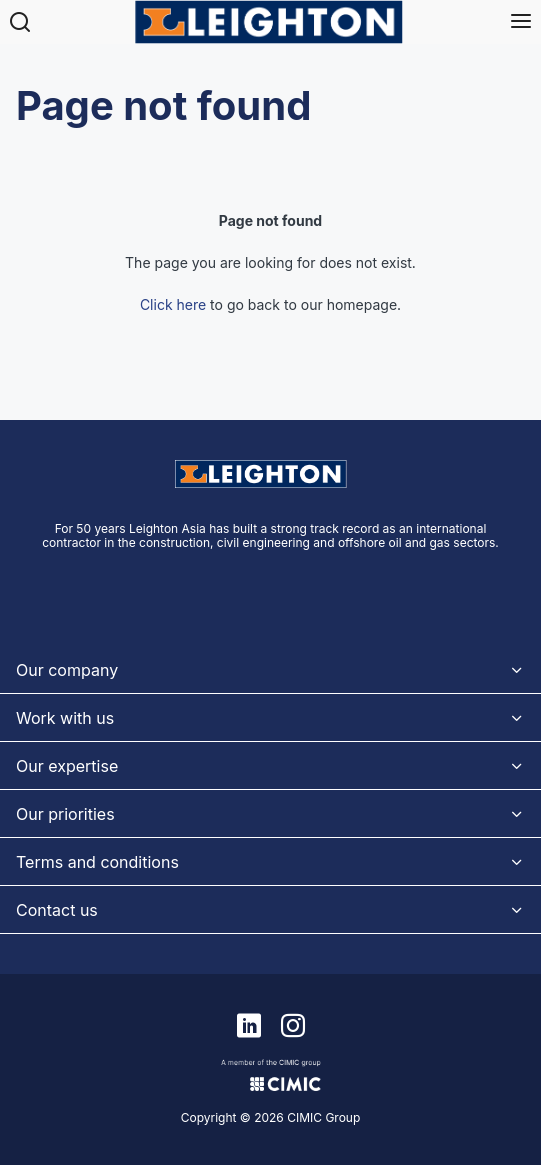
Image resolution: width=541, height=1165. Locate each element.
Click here (173, 304)
